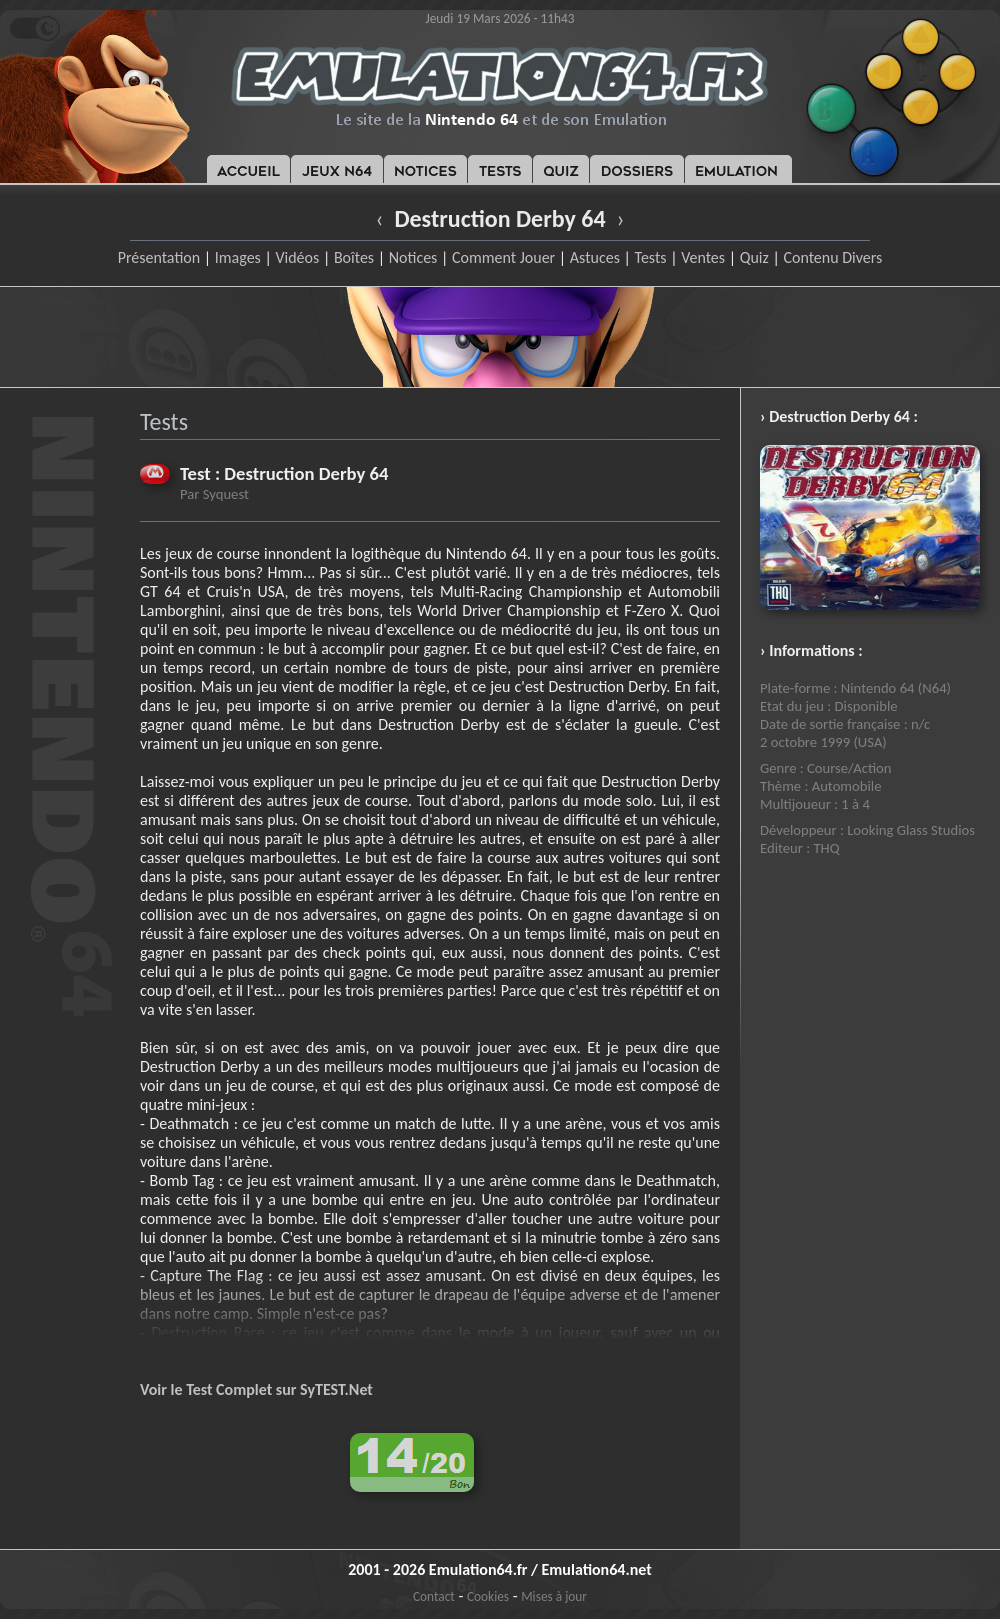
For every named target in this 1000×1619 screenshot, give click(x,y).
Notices (413, 257)
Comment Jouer (503, 257)
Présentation (159, 257)
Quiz (754, 257)
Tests (651, 257)
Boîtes (354, 257)
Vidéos (297, 257)
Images (238, 257)
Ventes (703, 257)
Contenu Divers (832, 257)
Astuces (595, 257)
